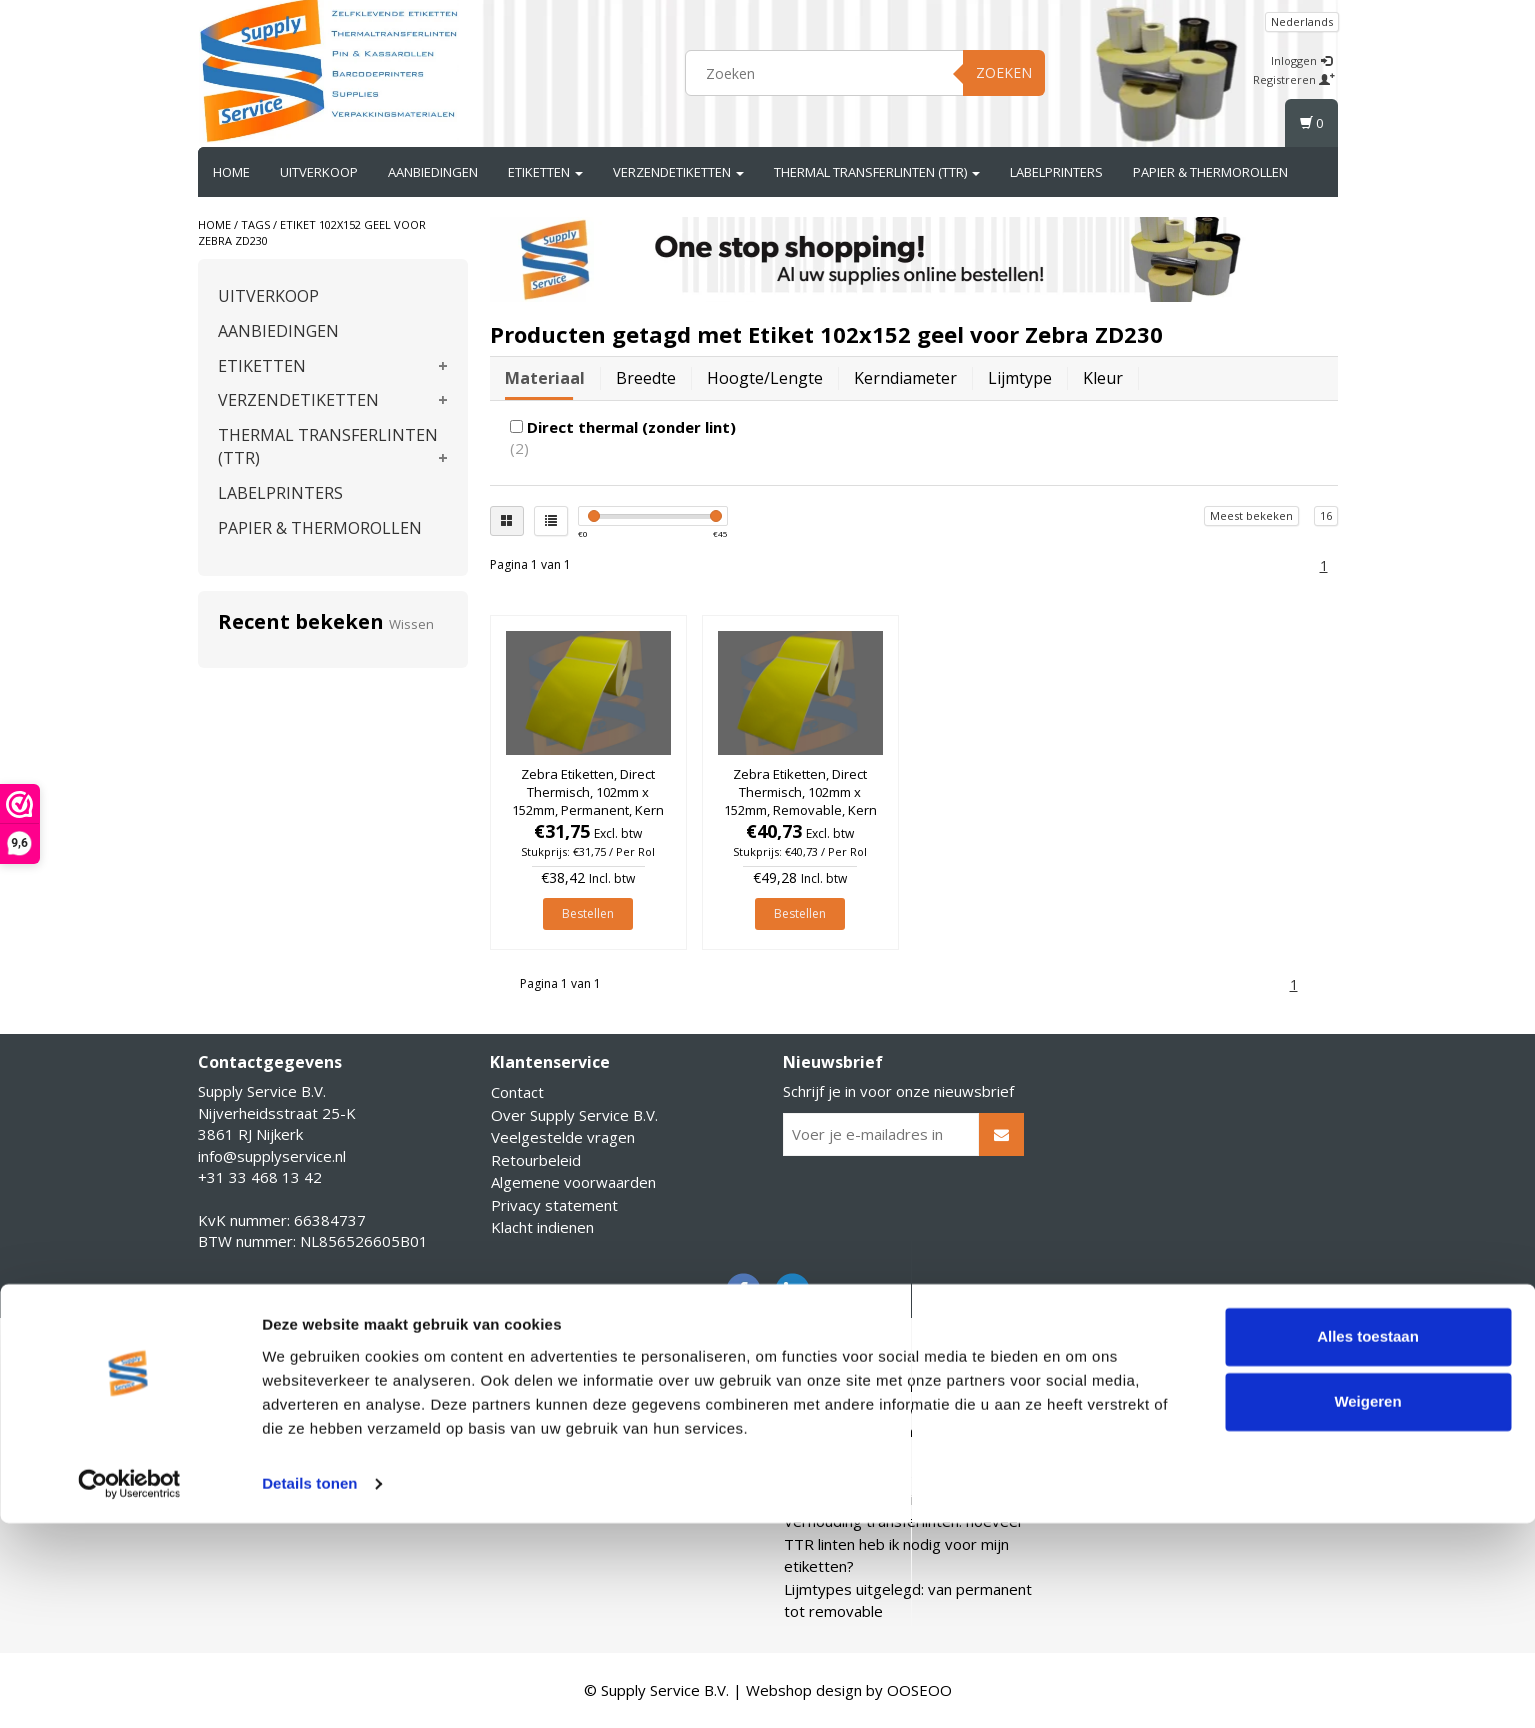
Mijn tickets (238, 1431)
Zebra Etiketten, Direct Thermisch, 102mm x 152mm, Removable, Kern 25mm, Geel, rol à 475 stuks (800, 810)
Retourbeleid (536, 1160)
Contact (517, 1092)
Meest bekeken (1251, 515)
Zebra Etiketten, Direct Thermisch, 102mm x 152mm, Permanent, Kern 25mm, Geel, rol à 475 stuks (588, 810)
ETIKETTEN (545, 172)
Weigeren (1367, 1606)
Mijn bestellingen (257, 1409)
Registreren (1294, 79)
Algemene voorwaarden (573, 1182)
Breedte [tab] (646, 378)
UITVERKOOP (319, 172)
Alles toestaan (1368, 1541)
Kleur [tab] (1103, 378)
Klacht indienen (542, 1227)
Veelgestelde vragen (563, 1137)
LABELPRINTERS (1056, 172)
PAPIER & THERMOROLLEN (1210, 172)
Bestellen (588, 913)
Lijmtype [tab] (1020, 378)
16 (1326, 515)
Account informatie (263, 1386)
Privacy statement (554, 1205)
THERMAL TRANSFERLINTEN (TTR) (877, 172)
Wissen (411, 624)
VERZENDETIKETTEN (678, 172)
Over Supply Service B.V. (574, 1115)
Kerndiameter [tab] (905, 378)
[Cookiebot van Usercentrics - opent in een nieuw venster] (129, 1689)
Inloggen (1301, 60)
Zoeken (1004, 72)
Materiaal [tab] (545, 378)
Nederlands (1302, 21)
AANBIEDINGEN (433, 172)
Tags (255, 224)
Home (231, 172)
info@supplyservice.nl (272, 1156)
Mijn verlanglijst (252, 1454)
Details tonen (309, 1688)
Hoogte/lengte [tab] (765, 378)
